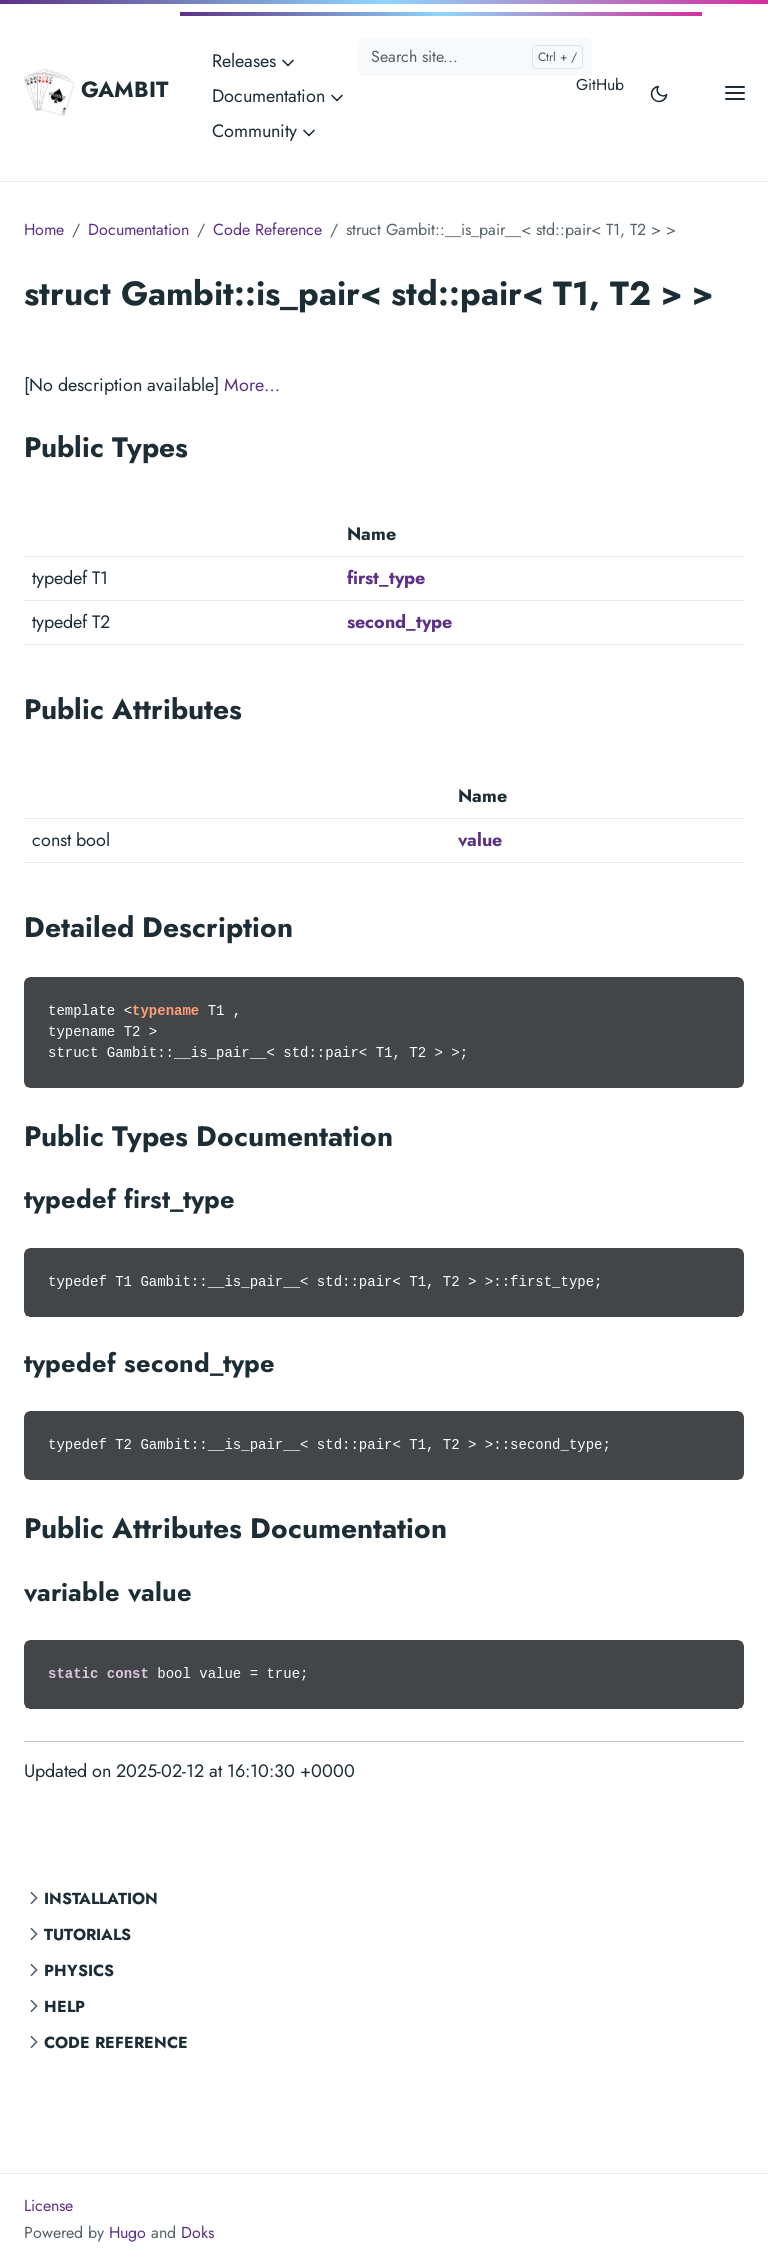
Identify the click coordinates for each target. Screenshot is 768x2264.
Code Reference (116, 2042)
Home (44, 229)
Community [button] (265, 131)
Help (64, 2006)
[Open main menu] (735, 92)
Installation (101, 1898)
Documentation (138, 229)
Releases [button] (255, 61)
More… (252, 385)
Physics (79, 1970)
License (48, 2205)
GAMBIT (96, 92)
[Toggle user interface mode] (659, 92)
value (480, 840)
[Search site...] (475, 57)
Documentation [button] (279, 96)
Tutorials (87, 1934)
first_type (386, 578)
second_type (399, 622)
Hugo (127, 2232)
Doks (197, 2232)
